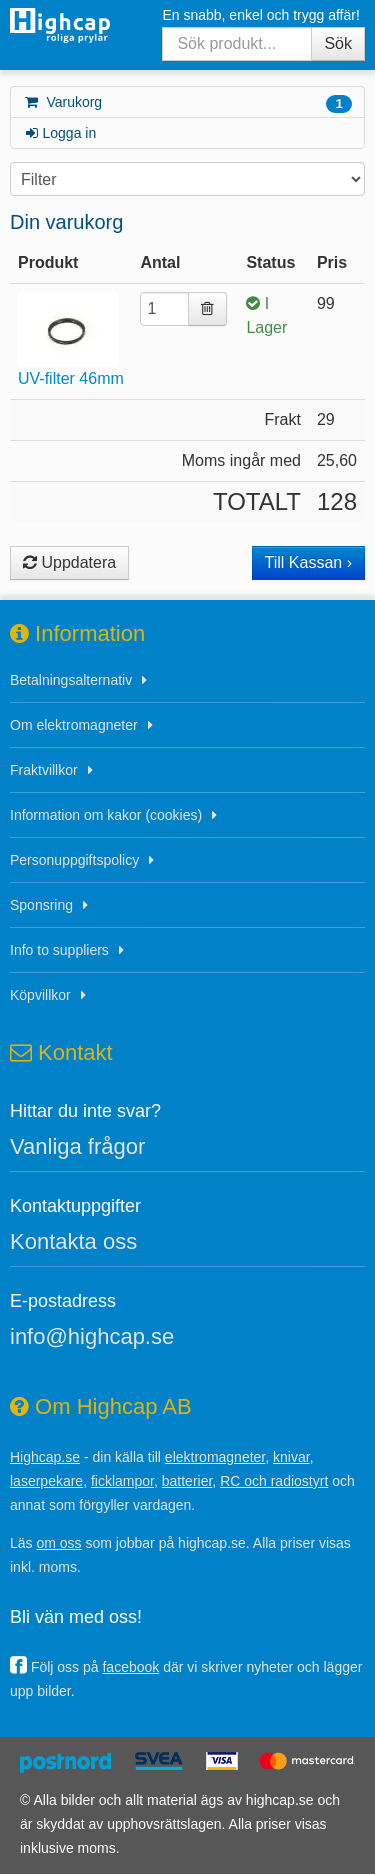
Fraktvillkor (44, 770)
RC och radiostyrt (274, 1481)
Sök (338, 43)
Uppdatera (69, 562)
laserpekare (46, 1481)
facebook (130, 1667)
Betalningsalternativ (71, 680)
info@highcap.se (92, 1336)
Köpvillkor (40, 995)
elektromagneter (215, 1457)
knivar (291, 1457)
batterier (187, 1481)
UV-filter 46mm (71, 378)
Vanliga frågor (77, 1146)
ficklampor (122, 1481)
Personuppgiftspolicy (74, 860)
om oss (58, 1543)
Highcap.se (45, 1457)
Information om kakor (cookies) (106, 815)
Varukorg (187, 103)
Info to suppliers (59, 950)
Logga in (59, 133)
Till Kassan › (308, 562)
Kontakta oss (73, 1241)
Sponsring (41, 905)
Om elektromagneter (74, 725)
